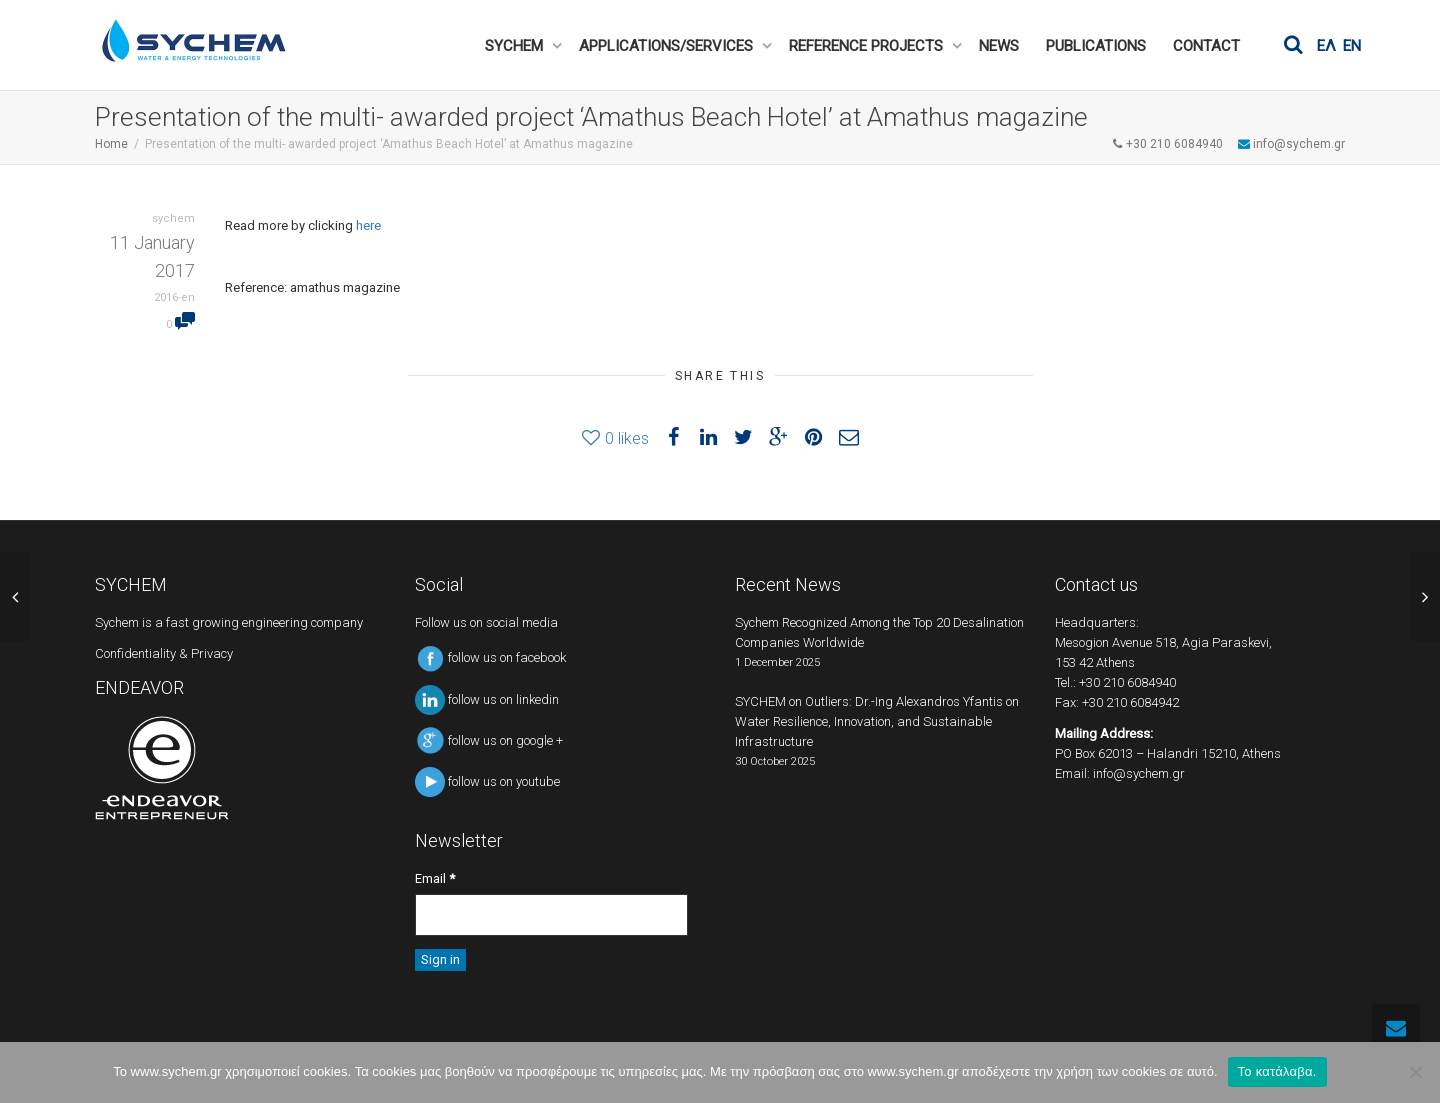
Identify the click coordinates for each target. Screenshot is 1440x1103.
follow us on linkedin (487, 699)
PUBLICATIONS (1096, 46)
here (368, 225)
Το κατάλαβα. (1277, 1071)
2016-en (174, 297)
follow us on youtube (487, 781)
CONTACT (1206, 46)
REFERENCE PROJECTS (868, 46)
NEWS (999, 46)
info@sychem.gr (1139, 773)
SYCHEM (516, 46)
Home (111, 144)
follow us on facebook (490, 657)
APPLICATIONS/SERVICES (668, 46)
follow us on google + (489, 740)
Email (435, 878)
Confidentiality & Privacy (164, 653)
